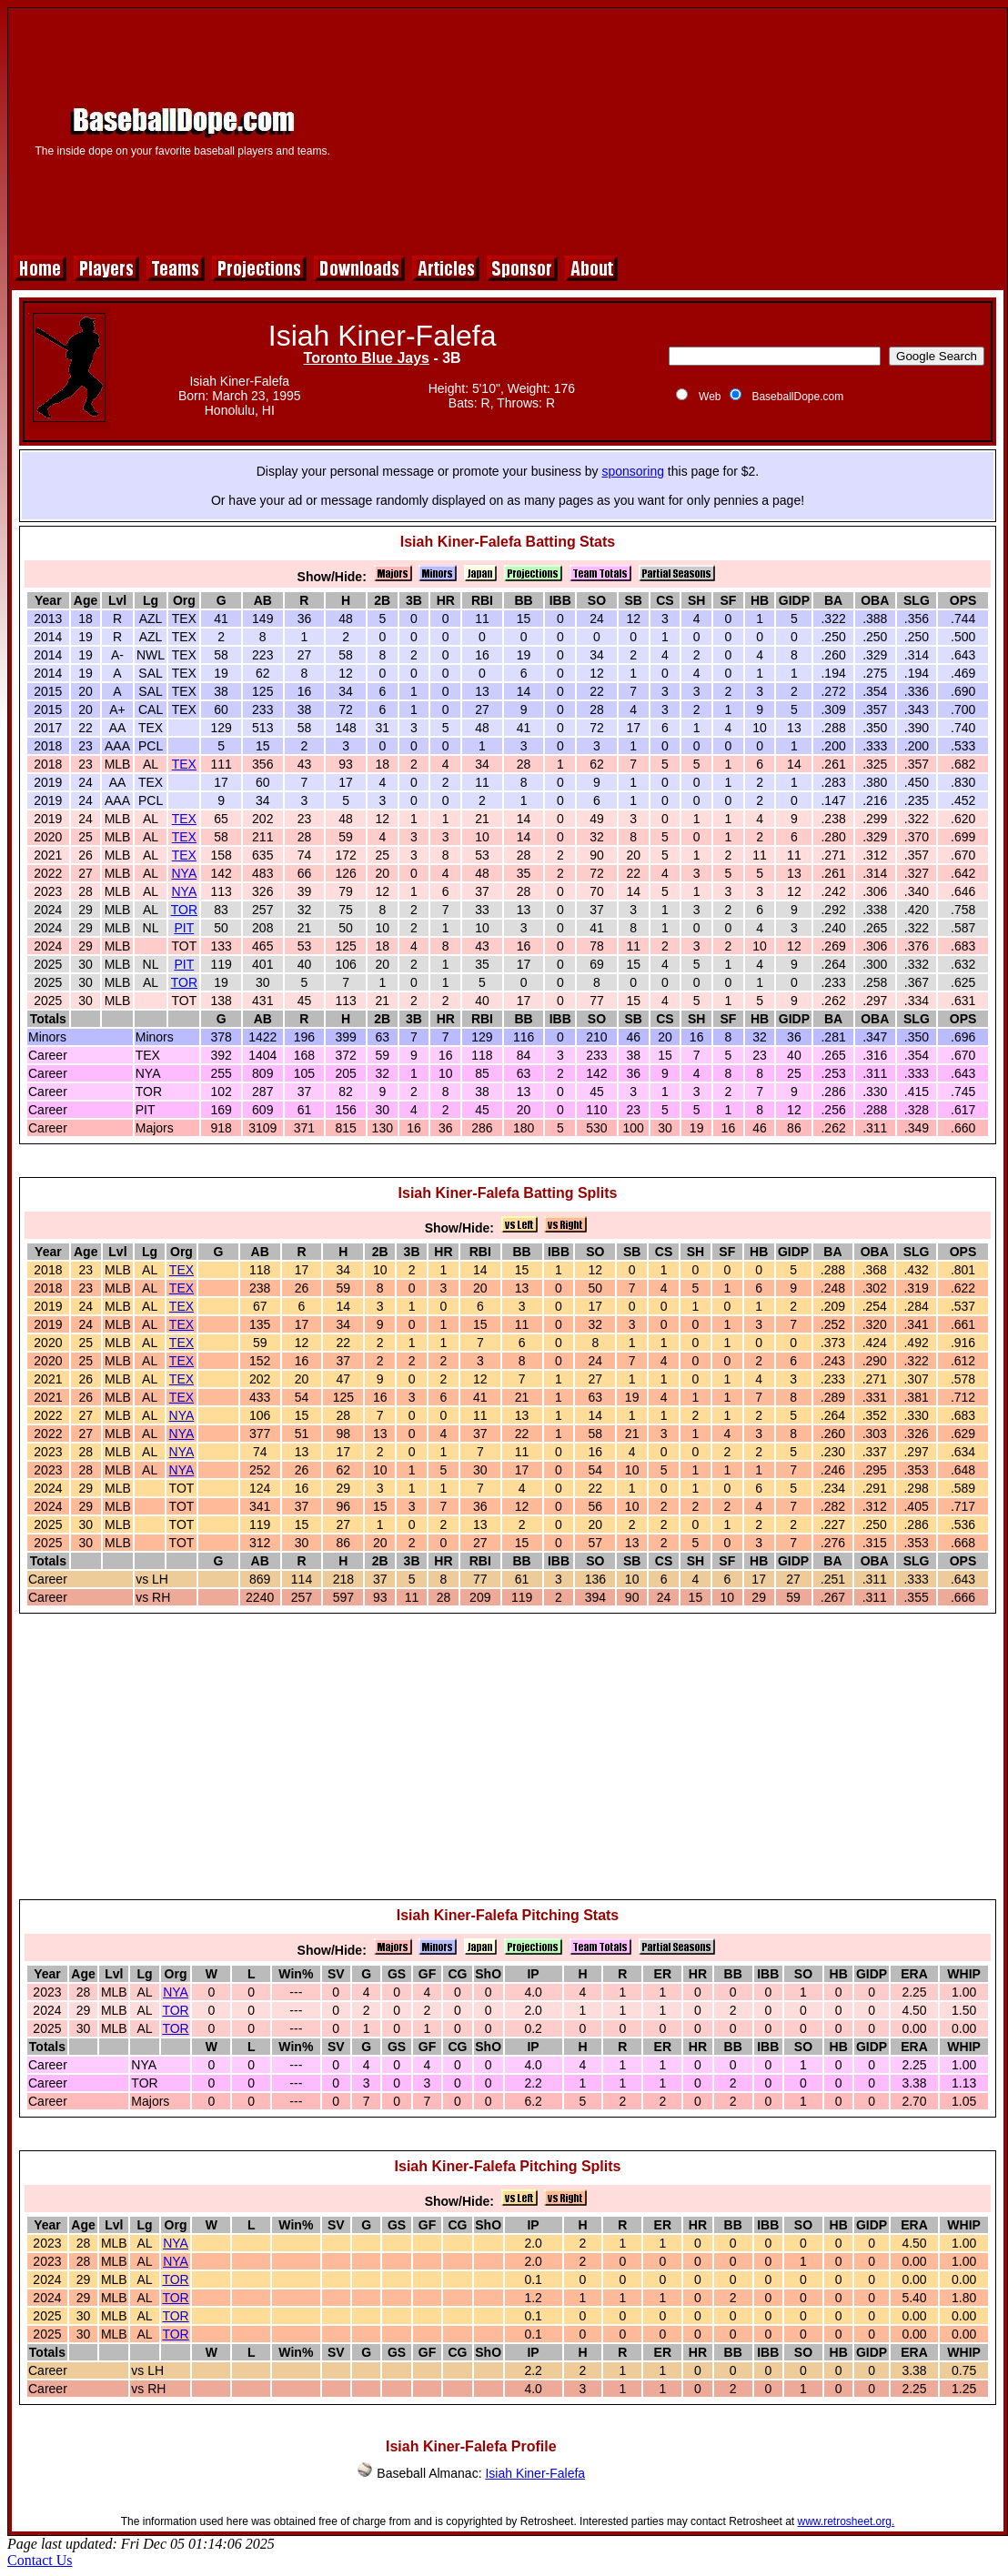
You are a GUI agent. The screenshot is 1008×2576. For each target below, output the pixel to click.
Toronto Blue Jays (366, 358)
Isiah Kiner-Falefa (535, 2473)
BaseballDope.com (797, 396)
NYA (184, 873)
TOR (184, 909)
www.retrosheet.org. (846, 2521)
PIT (184, 928)
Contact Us (40, 2560)
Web (710, 396)
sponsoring (632, 471)
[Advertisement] (676, 129)
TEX (184, 764)
